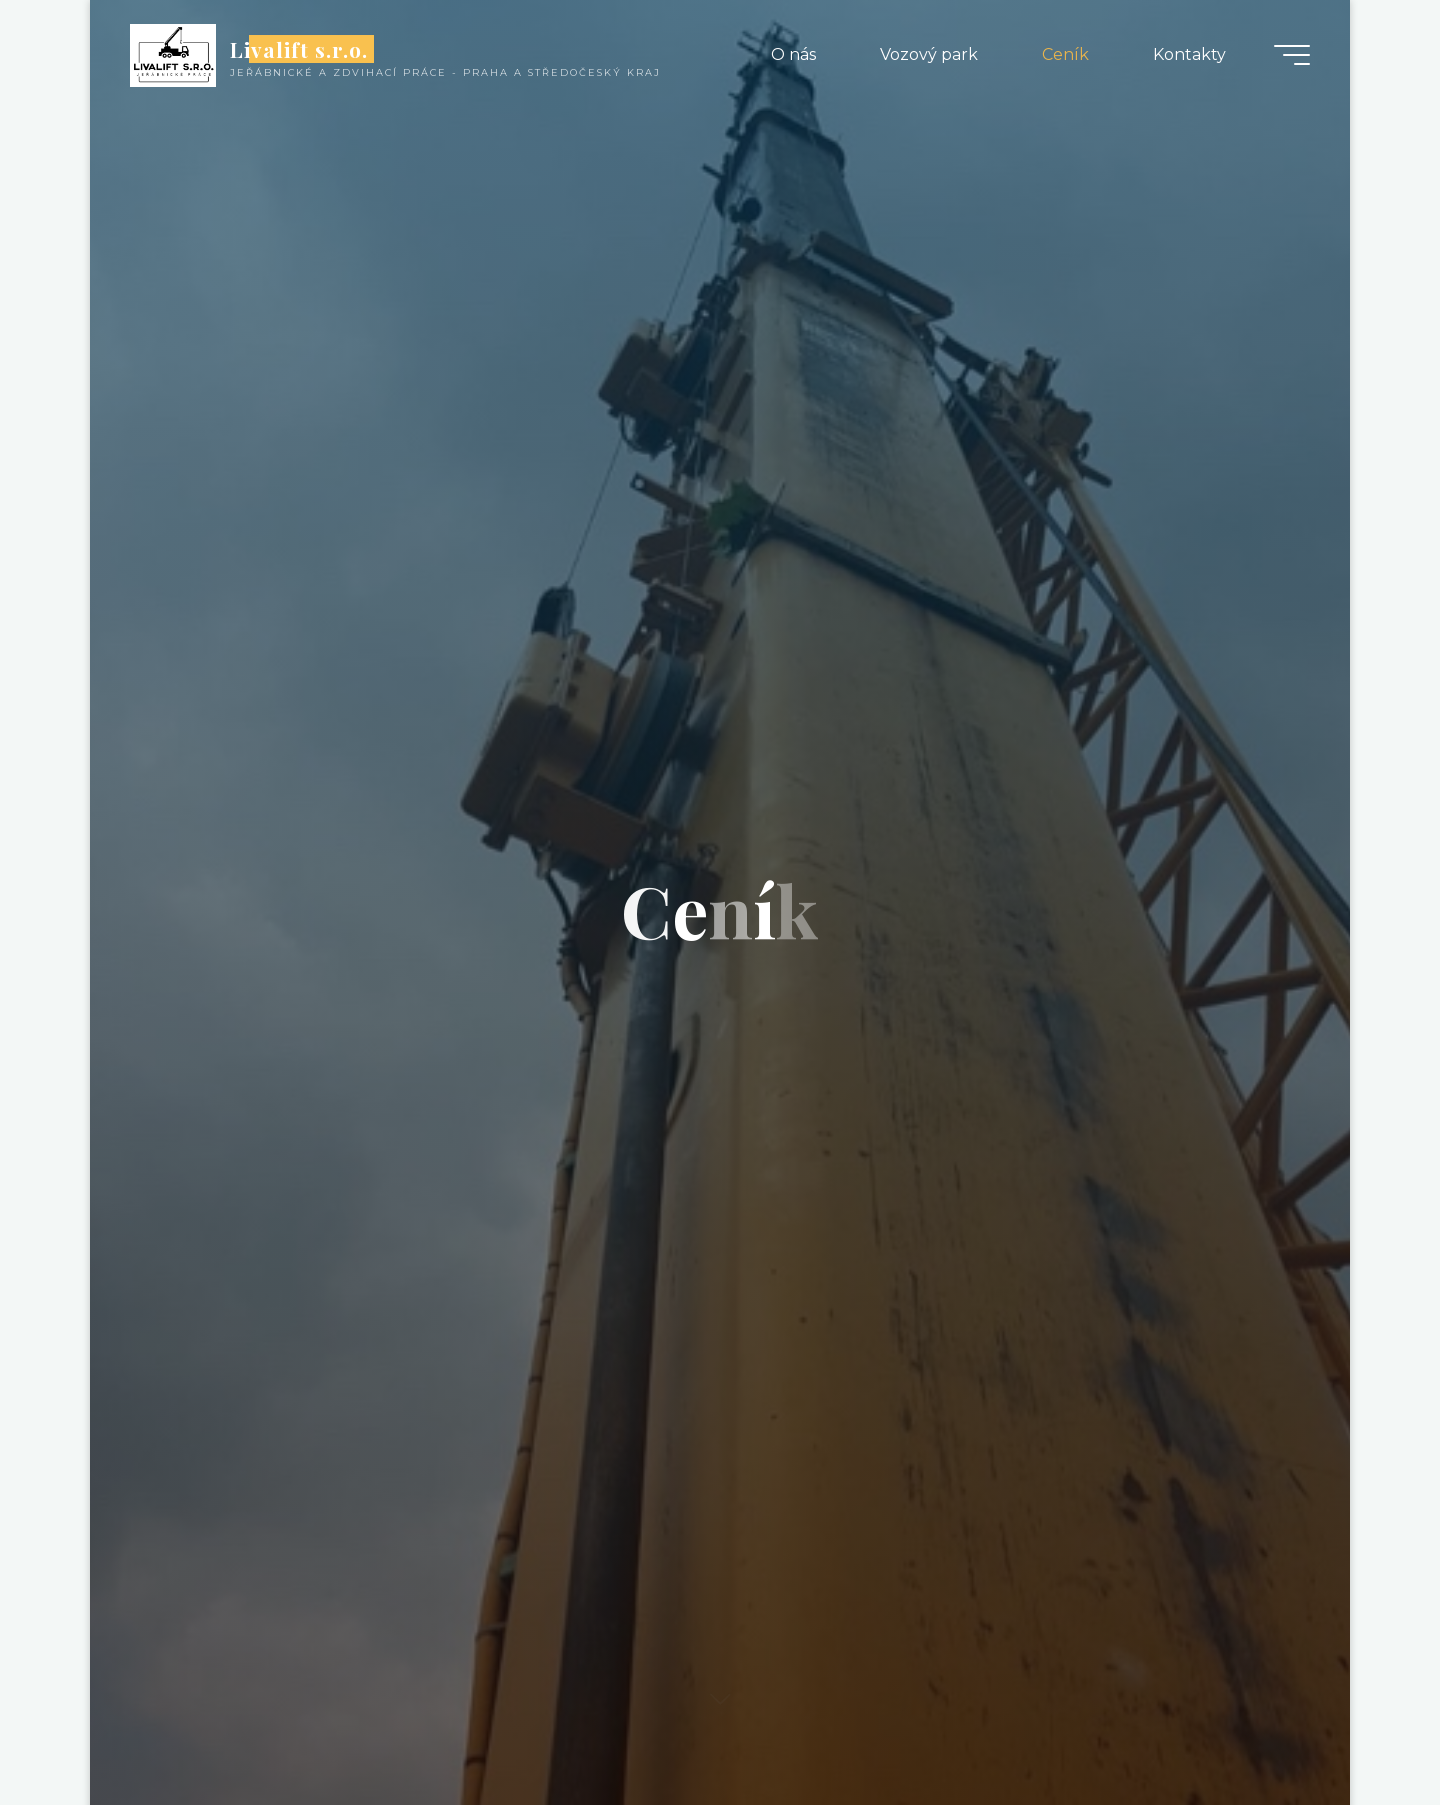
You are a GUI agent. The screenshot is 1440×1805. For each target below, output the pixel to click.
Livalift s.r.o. (299, 49)
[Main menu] (1292, 55)
